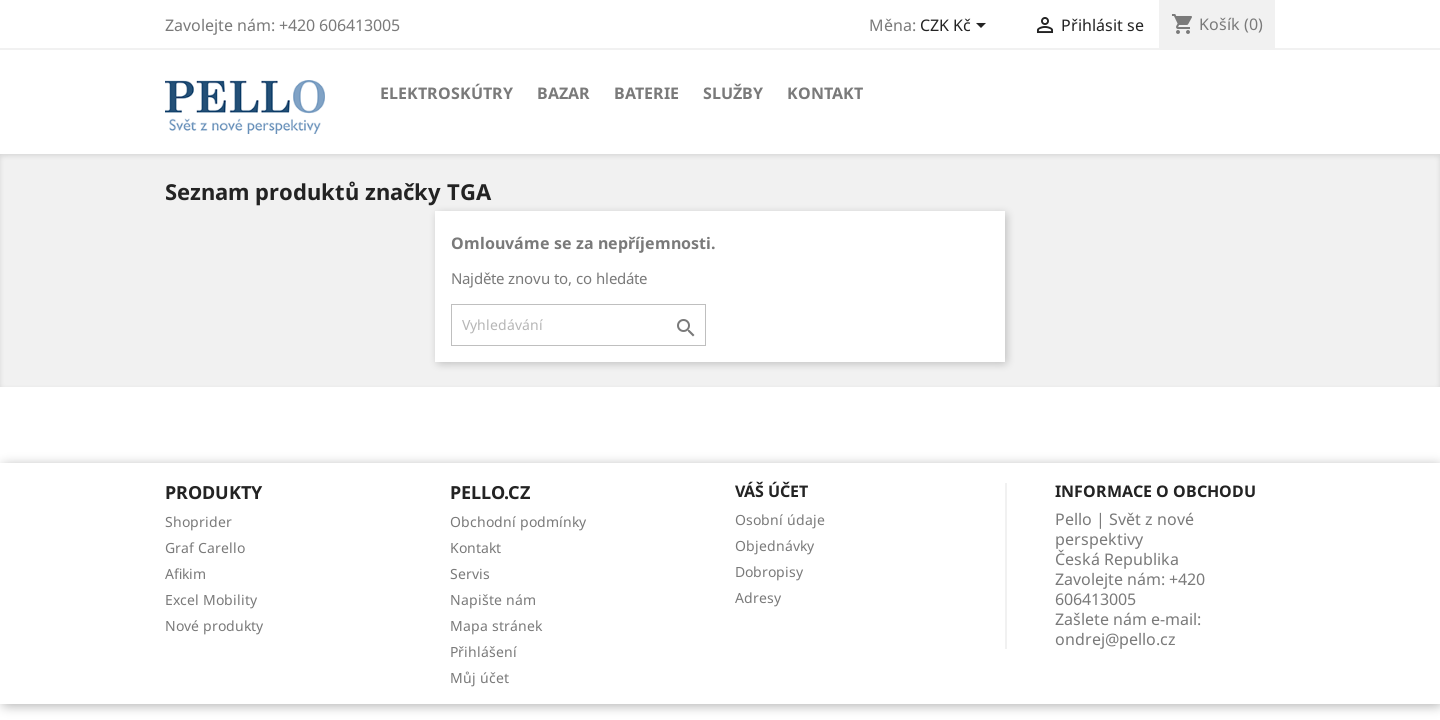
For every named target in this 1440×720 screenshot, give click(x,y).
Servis (470, 573)
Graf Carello (205, 547)
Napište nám (493, 599)
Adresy (758, 597)
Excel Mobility (211, 599)
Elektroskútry (446, 93)
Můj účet (479, 677)
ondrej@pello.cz (1115, 639)
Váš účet (771, 491)
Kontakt (825, 93)
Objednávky (774, 545)
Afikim (185, 573)
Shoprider (198, 521)
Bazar (563, 93)
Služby (733, 93)
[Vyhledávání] (578, 325)
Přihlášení (483, 651)
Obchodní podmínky (518, 521)
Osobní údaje (780, 519)
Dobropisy (769, 571)
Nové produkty (214, 625)
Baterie (646, 93)
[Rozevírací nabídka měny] (956, 27)
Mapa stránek (496, 625)
